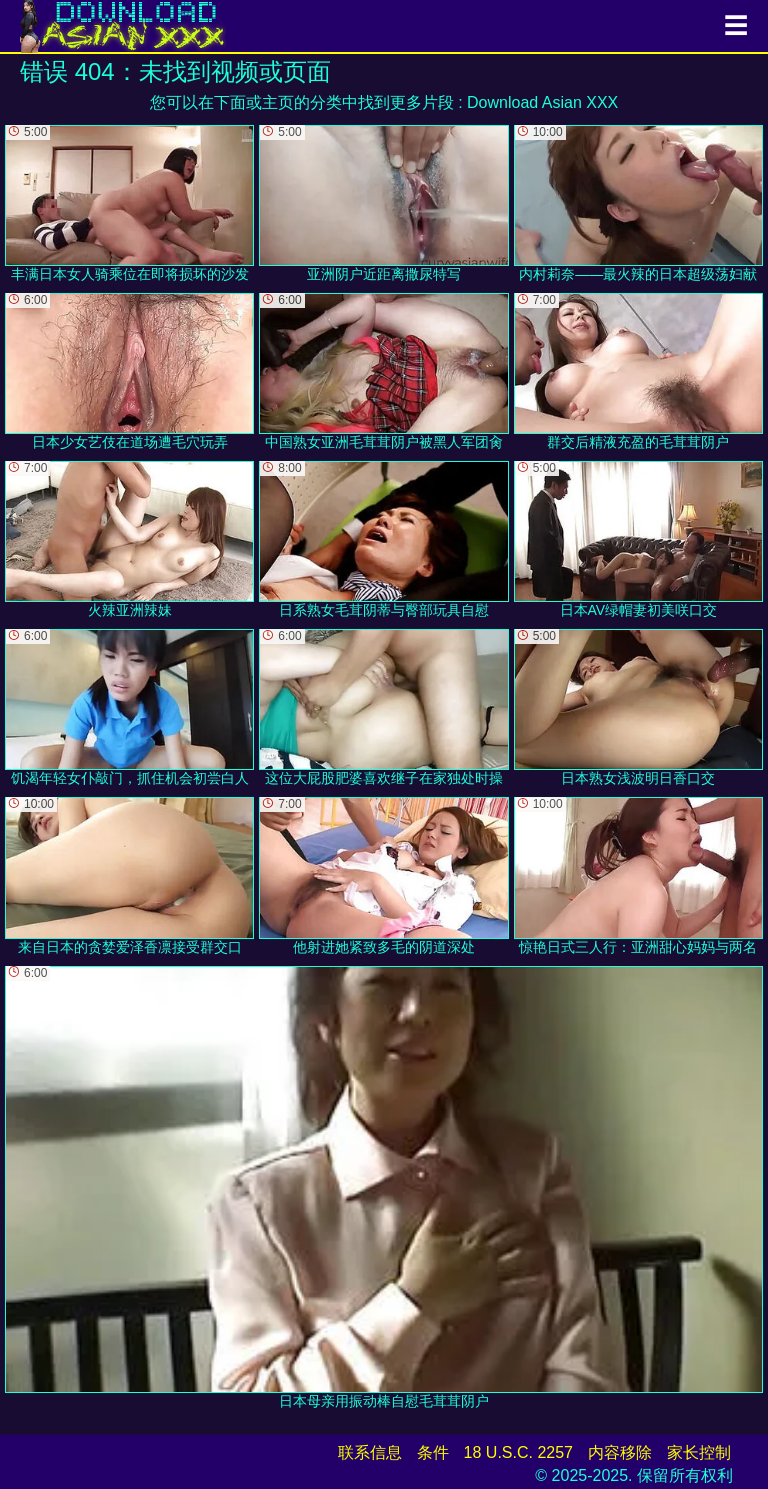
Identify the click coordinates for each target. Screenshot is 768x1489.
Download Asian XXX (542, 102)
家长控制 (699, 1452)
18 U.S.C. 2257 (518, 1452)
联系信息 (370, 1452)
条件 (433, 1452)
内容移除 (620, 1452)
